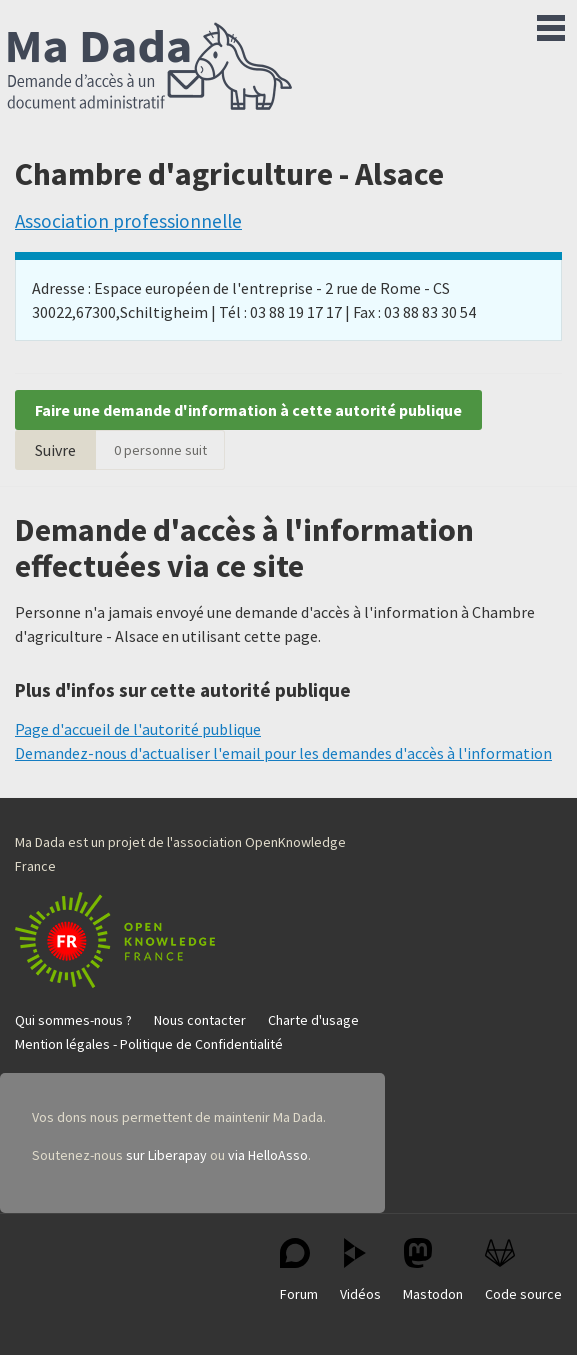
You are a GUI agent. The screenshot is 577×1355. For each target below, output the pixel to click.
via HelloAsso (268, 1155)
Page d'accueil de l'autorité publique (138, 729)
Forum (299, 1270)
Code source (523, 1270)
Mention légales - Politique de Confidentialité (149, 1044)
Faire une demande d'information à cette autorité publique (248, 410)
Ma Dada (150, 68)
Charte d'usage (313, 1020)
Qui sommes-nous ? (73, 1020)
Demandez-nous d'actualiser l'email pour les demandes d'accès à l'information (283, 753)
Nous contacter (200, 1020)
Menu (551, 24)
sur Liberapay (166, 1155)
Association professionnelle (128, 221)
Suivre (55, 450)
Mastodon (433, 1270)
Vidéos (360, 1270)
